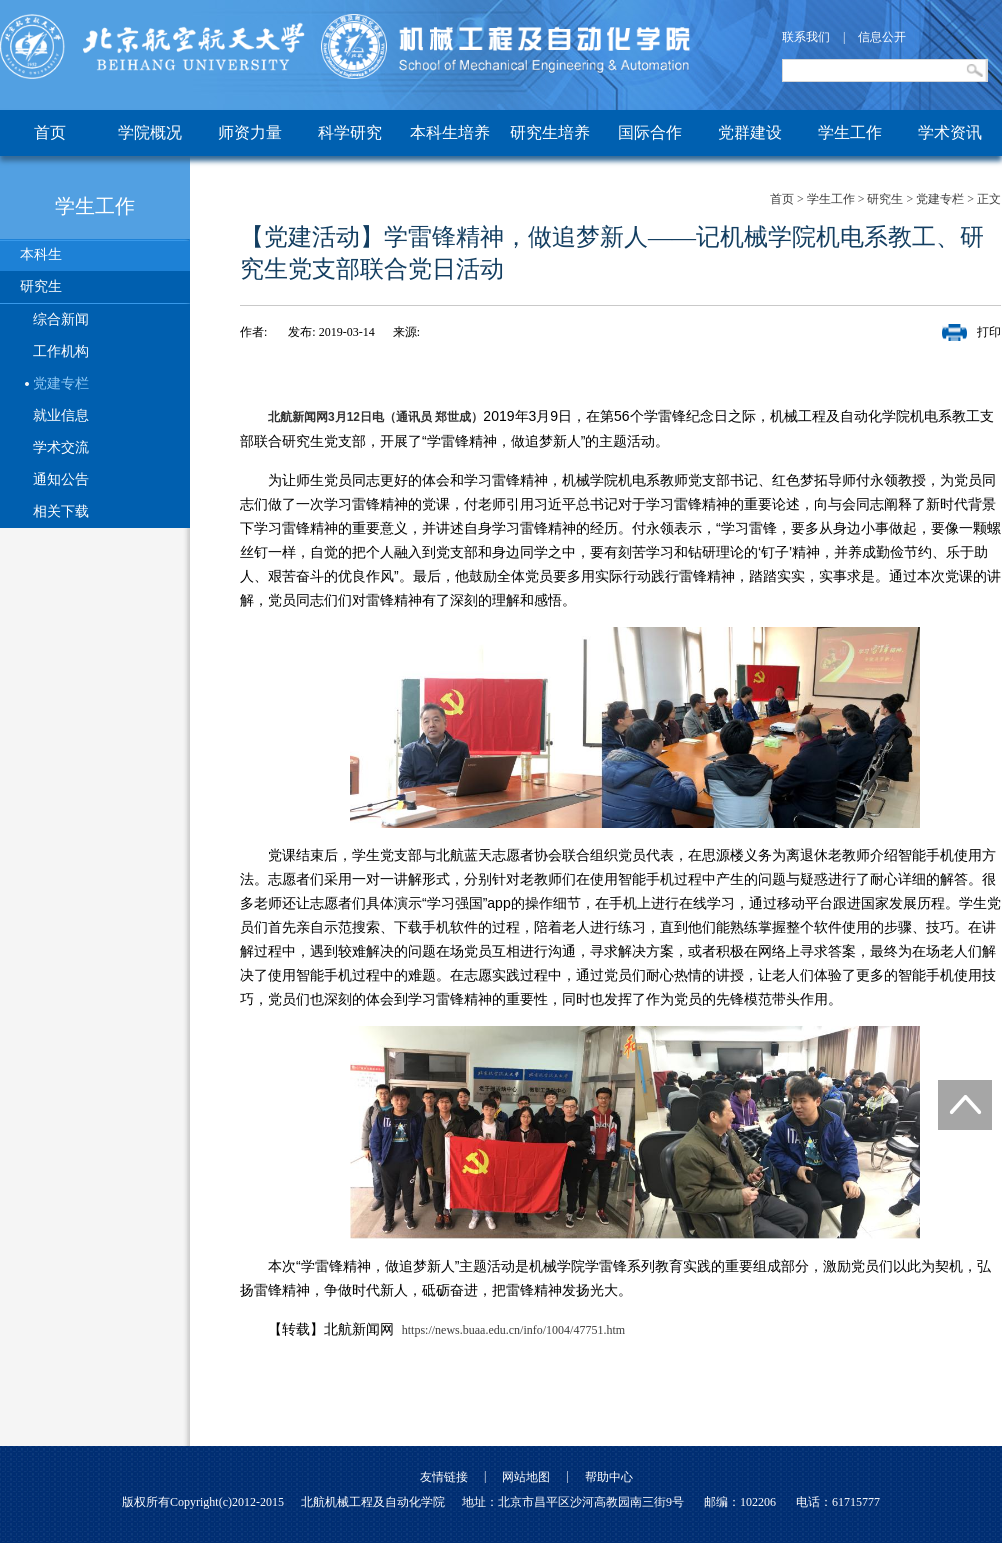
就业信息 (61, 415)
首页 (50, 132)
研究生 (41, 286)
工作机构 (61, 351)
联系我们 (806, 37)
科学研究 (350, 132)
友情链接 (444, 1477)
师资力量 (250, 132)
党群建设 (750, 132)
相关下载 (61, 511)
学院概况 (150, 132)
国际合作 (650, 132)
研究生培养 (550, 132)
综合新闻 (61, 319)
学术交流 (61, 447)
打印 (989, 332)
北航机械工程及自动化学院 (373, 1502)
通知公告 (61, 479)
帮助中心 (609, 1477)
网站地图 (526, 1477)
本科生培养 (450, 132)
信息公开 (882, 37)
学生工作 (850, 132)
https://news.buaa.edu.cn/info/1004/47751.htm (513, 1330)
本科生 (41, 254)
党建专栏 (61, 383)
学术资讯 (950, 132)
